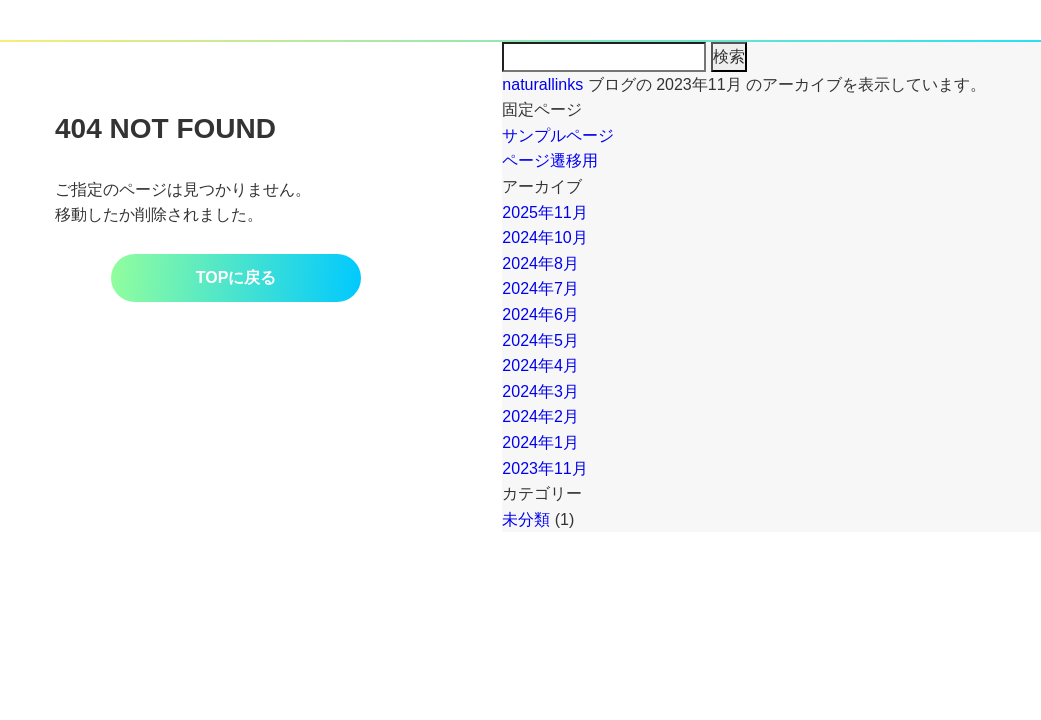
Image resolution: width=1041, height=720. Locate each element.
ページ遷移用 (550, 160)
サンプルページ (558, 135)
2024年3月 (540, 391)
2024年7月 (540, 288)
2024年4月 (540, 365)
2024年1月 (540, 442)
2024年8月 (540, 263)
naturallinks (542, 84)
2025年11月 (544, 212)
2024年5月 (540, 340)
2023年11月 (544, 468)
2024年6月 (540, 314)
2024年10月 (544, 237)
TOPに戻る (236, 277)
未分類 (526, 519)
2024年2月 (540, 416)
